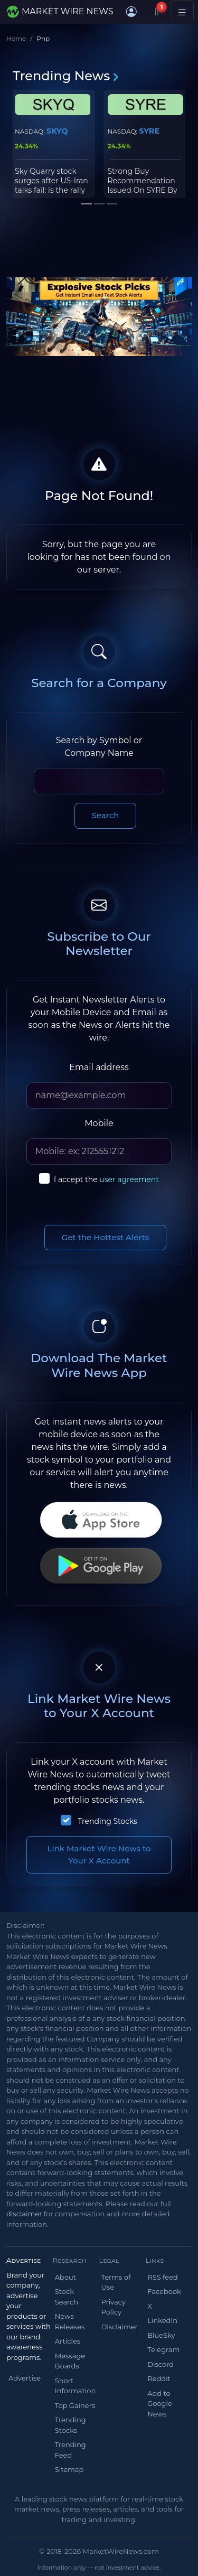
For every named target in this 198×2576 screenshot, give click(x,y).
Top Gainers (75, 2405)
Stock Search (66, 2296)
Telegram (163, 2349)
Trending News (66, 75)
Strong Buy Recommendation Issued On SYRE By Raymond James (142, 185)
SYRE (149, 131)
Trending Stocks (107, 1821)
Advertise (24, 2378)
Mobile (98, 1123)
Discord (160, 2364)
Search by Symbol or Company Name (99, 746)
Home (16, 38)
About (65, 2277)
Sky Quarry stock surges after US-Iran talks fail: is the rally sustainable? (51, 185)
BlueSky (161, 2335)
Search (105, 815)
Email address (99, 1067)
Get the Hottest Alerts (105, 1237)
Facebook (164, 2291)
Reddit (159, 2378)
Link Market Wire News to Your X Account (99, 1854)
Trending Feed (70, 2449)
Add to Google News (159, 2403)
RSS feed (162, 2277)
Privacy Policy (113, 2307)
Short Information (75, 2385)
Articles (67, 2341)
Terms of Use (116, 2282)
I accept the (106, 1179)
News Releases (70, 2321)
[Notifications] (156, 11)
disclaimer (24, 2213)
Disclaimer (119, 2326)
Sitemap (69, 2469)
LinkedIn (162, 2320)
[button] (131, 11)
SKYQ (57, 131)
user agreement (129, 1179)
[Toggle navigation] (182, 11)
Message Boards (70, 2361)
